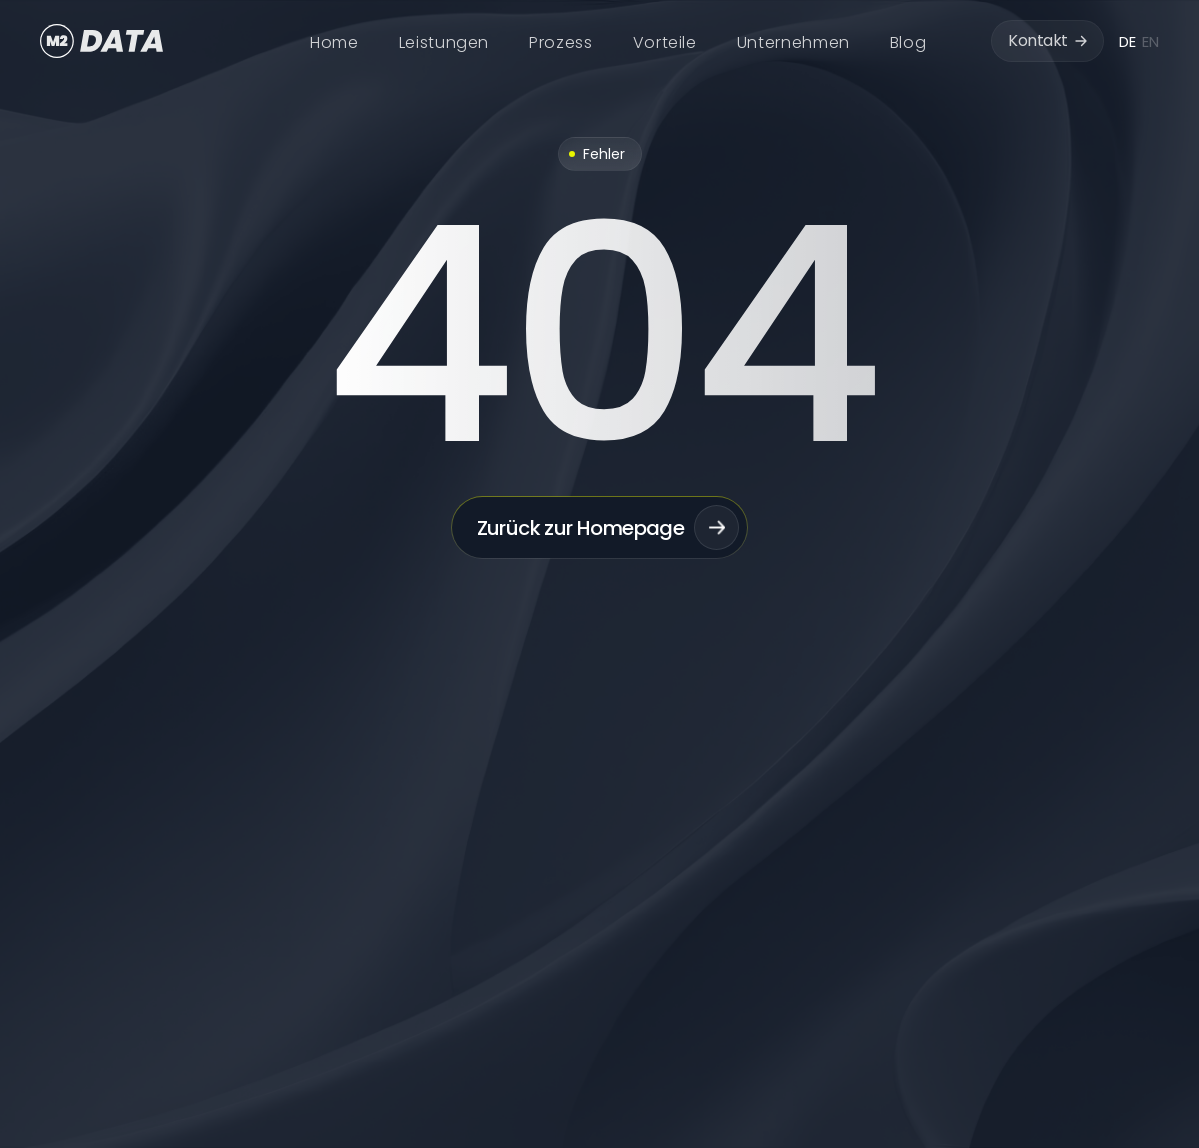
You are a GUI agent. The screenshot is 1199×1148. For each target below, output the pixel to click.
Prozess (560, 42)
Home (334, 42)
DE (1127, 41)
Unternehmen (793, 42)
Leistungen (444, 42)
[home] (102, 41)
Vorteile (665, 42)
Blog (908, 42)
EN (1150, 41)
